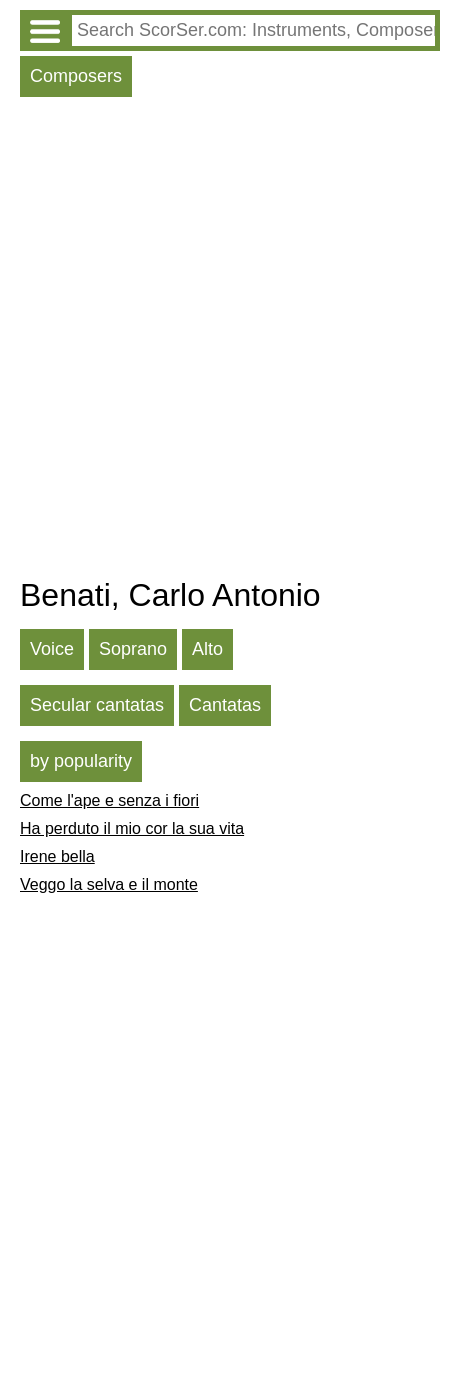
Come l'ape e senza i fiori (109, 800)
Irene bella (57, 856)
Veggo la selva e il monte (109, 884)
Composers (76, 76)
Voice (52, 649)
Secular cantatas (97, 705)
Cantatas (225, 705)
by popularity (81, 761)
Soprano (133, 649)
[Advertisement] (225, 342)
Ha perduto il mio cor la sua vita (132, 828)
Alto (207, 649)
